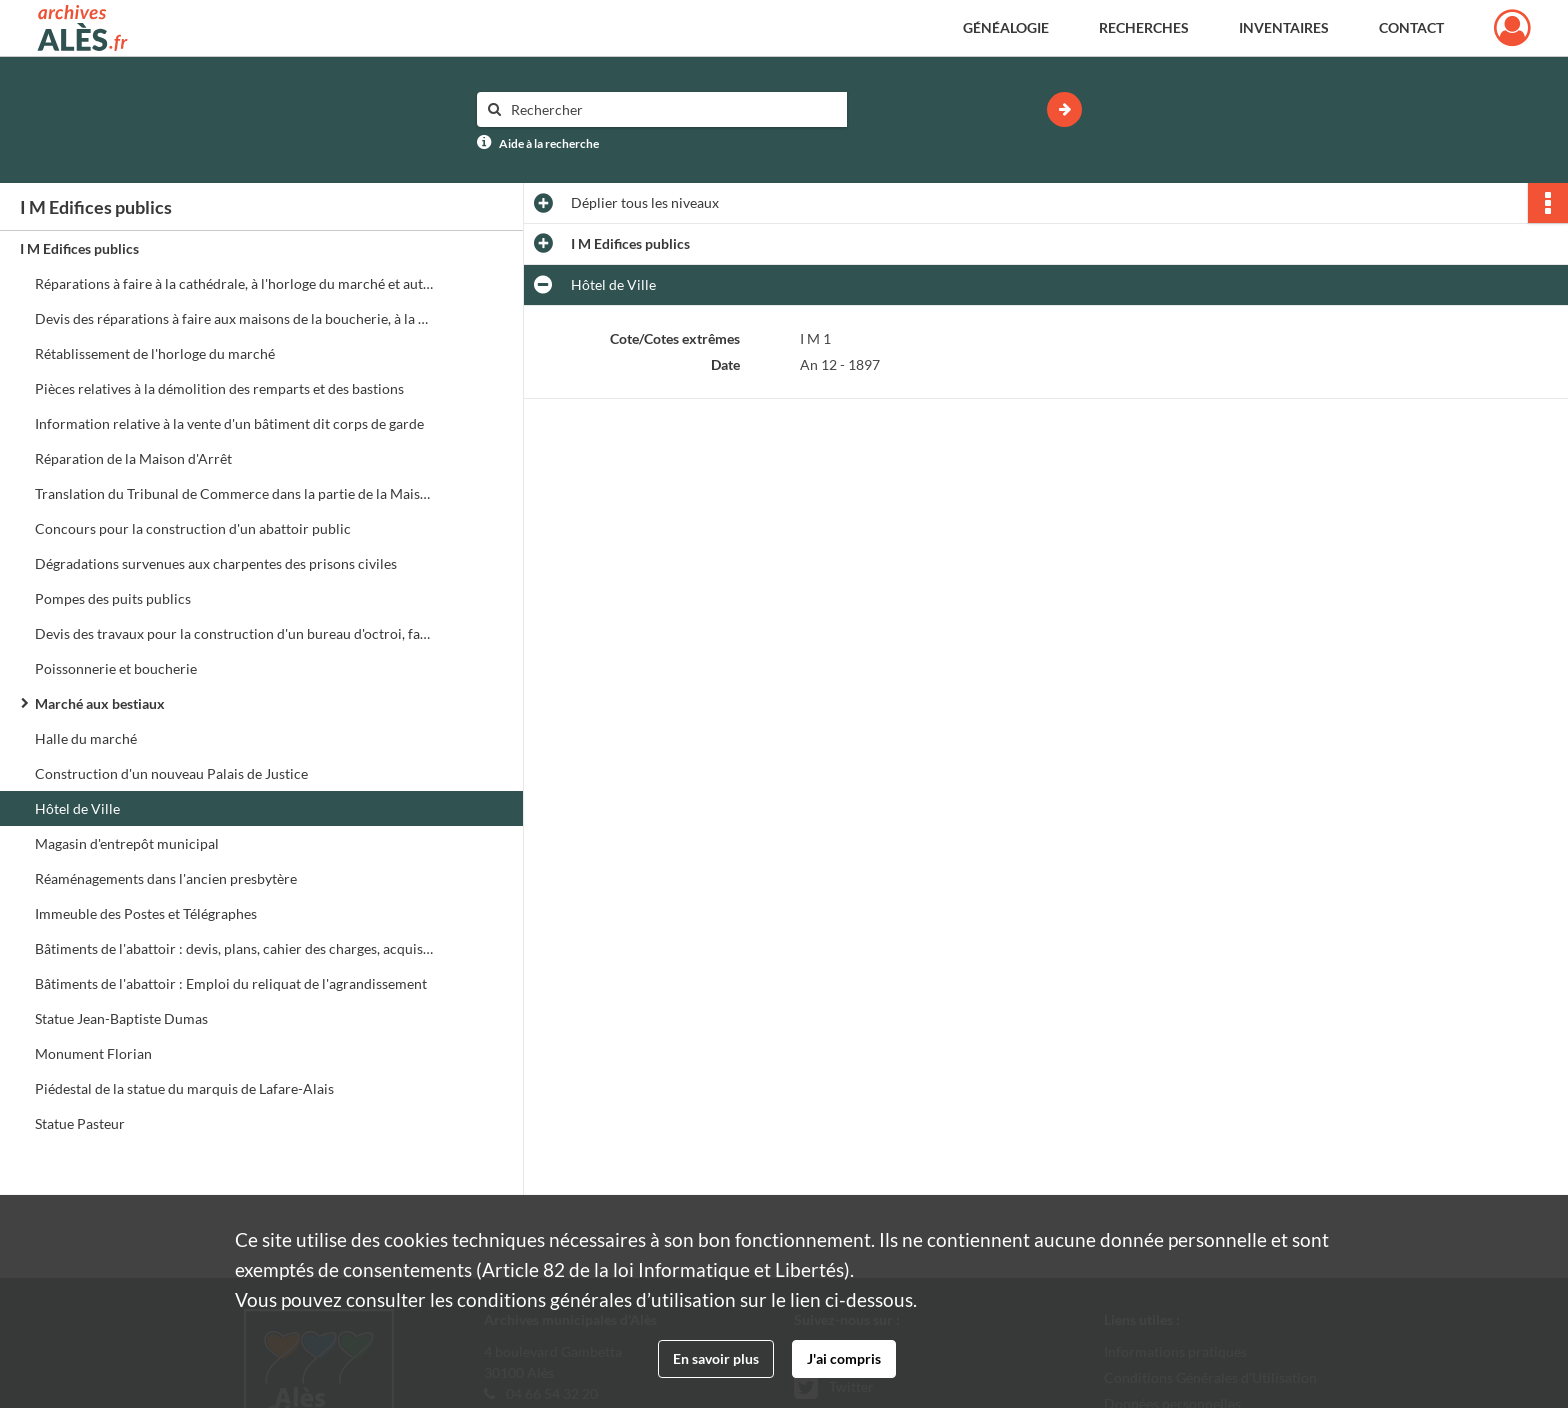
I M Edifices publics (79, 248)
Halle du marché (86, 738)
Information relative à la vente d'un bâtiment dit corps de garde (229, 423)
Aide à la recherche (549, 143)
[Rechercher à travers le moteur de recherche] (672, 109)
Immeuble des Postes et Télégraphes (146, 913)
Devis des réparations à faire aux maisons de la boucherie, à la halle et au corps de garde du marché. (235, 318)
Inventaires (1284, 27)
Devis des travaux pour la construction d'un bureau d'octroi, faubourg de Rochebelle (235, 633)
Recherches (1144, 27)
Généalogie (1006, 27)
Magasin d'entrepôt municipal (127, 843)
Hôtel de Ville (77, 808)
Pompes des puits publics (113, 598)
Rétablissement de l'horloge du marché (155, 353)
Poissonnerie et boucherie (116, 668)
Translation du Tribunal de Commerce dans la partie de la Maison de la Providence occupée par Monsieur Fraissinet (235, 493)
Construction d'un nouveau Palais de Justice (171, 773)
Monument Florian (93, 1053)
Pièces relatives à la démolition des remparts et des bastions (219, 388)
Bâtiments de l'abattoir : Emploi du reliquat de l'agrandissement (231, 983)
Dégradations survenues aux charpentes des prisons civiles (216, 563)
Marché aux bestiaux (100, 703)
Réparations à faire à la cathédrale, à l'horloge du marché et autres (235, 283)
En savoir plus (716, 1358)
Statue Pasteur (80, 1123)
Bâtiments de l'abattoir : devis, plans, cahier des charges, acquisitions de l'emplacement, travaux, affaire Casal (235, 948)
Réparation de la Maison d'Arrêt (133, 458)
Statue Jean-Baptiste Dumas (121, 1018)
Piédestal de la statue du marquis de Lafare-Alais (184, 1088)
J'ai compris (844, 1358)
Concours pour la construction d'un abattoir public (193, 528)
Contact (1411, 27)
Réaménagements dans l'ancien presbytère (166, 878)
